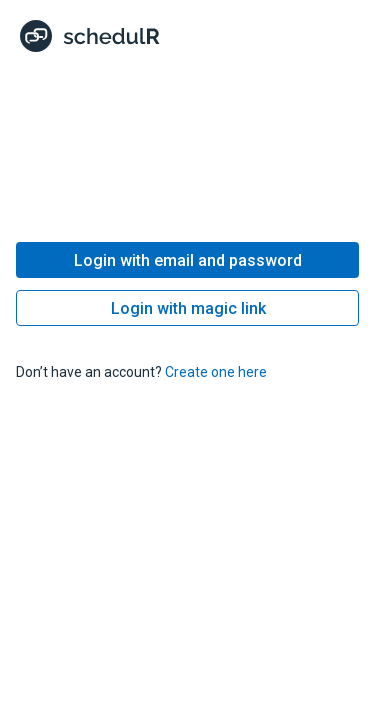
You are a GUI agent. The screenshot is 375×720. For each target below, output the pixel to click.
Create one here (216, 372)
